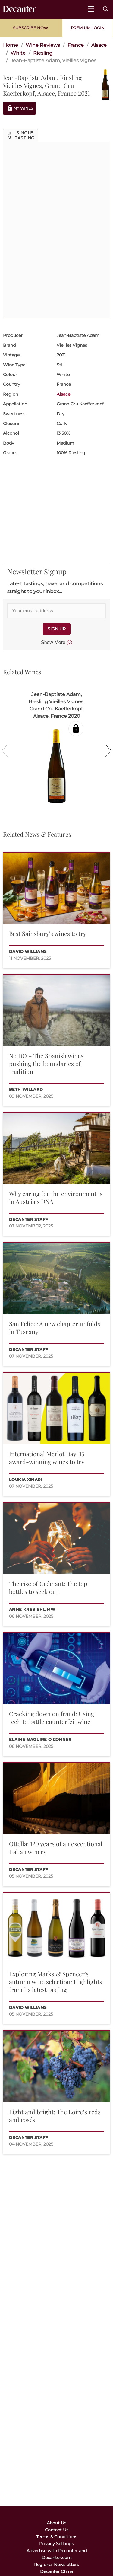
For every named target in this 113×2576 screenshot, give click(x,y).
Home (10, 45)
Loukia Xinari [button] (25, 1479)
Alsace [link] (99, 45)
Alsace (63, 394)
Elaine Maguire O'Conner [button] (40, 1739)
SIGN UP (57, 629)
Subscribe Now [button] (30, 27)
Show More (56, 642)
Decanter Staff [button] (28, 1219)
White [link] (18, 53)
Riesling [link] (42, 53)
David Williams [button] (27, 951)
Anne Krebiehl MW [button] (32, 1609)
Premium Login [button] (88, 27)
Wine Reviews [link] (43, 45)
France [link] (75, 45)
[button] (20, 135)
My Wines (19, 108)
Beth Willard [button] (26, 1089)
